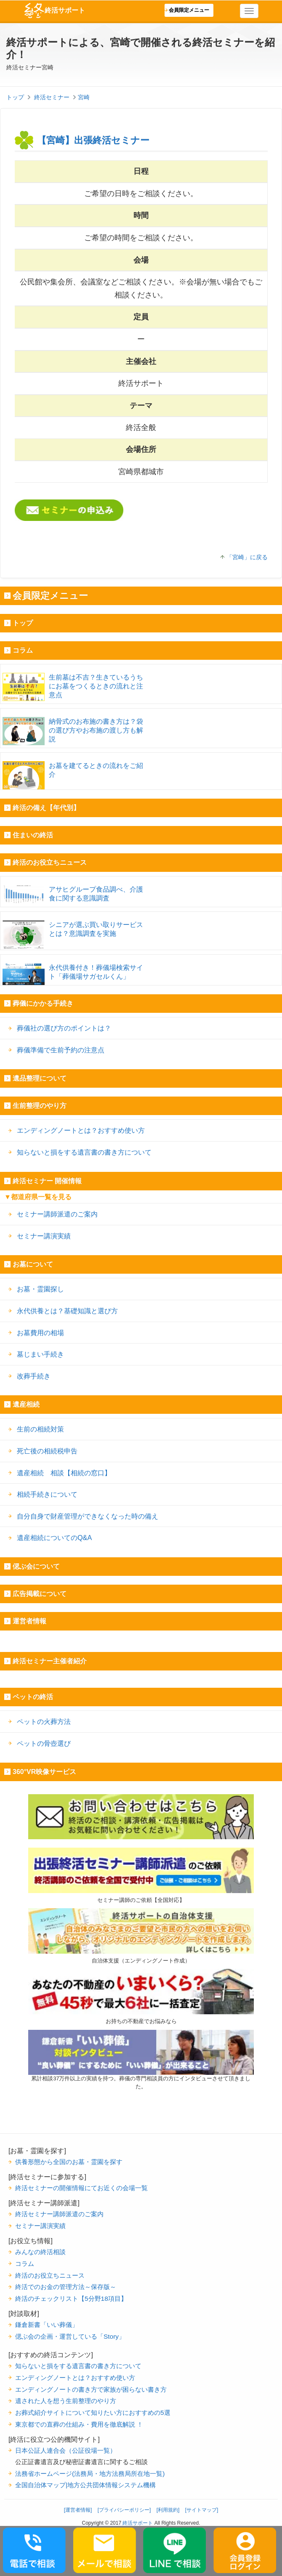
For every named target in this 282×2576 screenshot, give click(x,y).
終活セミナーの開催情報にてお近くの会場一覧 (81, 2187)
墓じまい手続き (40, 1354)
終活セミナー (51, 97)
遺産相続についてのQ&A (54, 1537)
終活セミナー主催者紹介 (50, 1661)
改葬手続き (34, 1376)
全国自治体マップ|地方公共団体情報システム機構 (85, 2484)
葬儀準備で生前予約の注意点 (60, 1050)
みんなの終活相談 (40, 2251)
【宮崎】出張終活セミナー (93, 140)
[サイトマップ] (201, 2510)
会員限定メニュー (189, 10)
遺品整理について (40, 1078)
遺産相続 (26, 1404)
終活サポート (54, 11)
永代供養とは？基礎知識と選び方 (67, 1311)
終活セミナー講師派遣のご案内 (59, 2213)
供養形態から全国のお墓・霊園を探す (68, 2161)
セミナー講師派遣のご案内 (57, 1214)
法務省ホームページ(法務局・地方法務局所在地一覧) (90, 2473)
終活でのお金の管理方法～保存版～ (65, 2286)
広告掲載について (40, 1593)
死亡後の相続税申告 (47, 1451)
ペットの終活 (33, 1696)
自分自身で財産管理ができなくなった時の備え (87, 1516)
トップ (23, 623)
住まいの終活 (33, 835)
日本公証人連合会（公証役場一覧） (65, 2450)
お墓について (33, 1264)
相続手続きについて (47, 1494)
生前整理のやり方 (40, 1105)
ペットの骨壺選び (44, 1743)
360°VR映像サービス (44, 1771)
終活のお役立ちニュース (50, 862)
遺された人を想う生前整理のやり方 (65, 2400)
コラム (23, 650)
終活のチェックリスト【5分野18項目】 (71, 2298)
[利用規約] (168, 2510)
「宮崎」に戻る (247, 557)
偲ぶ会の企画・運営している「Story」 (70, 2336)
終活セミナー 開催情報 (47, 1180)
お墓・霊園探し (40, 1289)
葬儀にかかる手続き (43, 1003)
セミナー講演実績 (44, 1236)
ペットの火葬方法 (44, 1721)
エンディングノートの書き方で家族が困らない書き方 (91, 2389)
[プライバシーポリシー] (124, 2510)
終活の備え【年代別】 (46, 807)
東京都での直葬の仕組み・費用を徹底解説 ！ (79, 2424)
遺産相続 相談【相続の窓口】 (64, 1473)
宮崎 (84, 97)
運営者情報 (29, 1621)
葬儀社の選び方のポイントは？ (64, 1028)
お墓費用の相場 (40, 1332)
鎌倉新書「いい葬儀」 (46, 2324)
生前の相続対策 (40, 1429)
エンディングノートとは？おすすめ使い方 (81, 1130)
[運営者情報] (78, 2510)
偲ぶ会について (36, 1566)
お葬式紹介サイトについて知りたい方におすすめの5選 (92, 2412)
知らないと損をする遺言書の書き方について (84, 1152)
